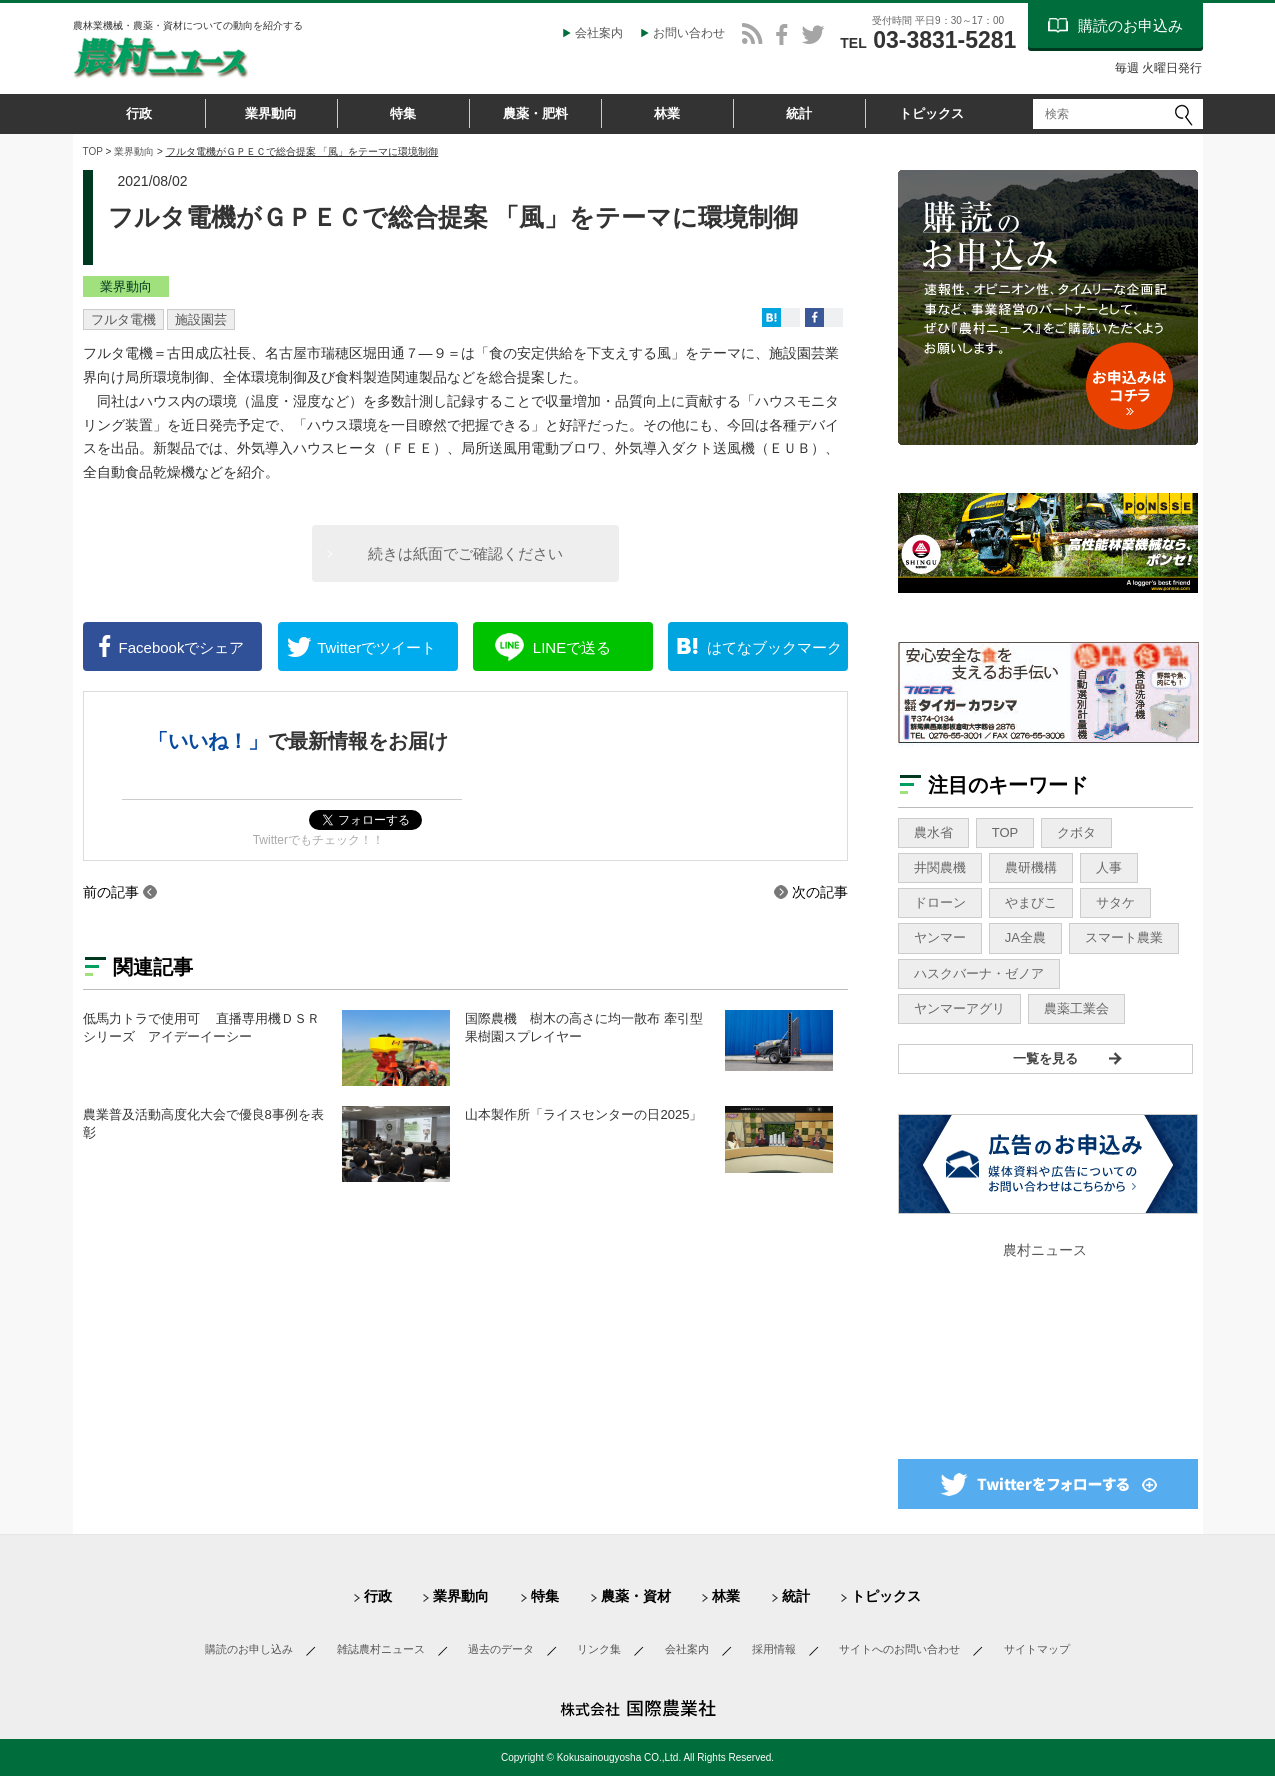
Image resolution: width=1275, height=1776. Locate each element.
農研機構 (1031, 867)
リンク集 (599, 1649)
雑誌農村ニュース (381, 1649)
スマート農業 (1124, 937)
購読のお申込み (1130, 25)
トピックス (931, 113)
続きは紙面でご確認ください (465, 553)
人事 (1109, 867)
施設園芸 (201, 319)
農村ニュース (1045, 1250)
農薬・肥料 (535, 113)
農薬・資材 (636, 1596)
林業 (667, 113)
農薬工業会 (1076, 1008)
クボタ (1076, 832)
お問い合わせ (689, 33)
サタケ (1115, 902)
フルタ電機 (123, 319)
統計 (799, 113)
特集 (403, 113)
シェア (182, 647)
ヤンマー (940, 937)
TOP (93, 151)
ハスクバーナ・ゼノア (979, 973)
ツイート (376, 647)
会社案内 (599, 33)
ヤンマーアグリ (959, 1008)
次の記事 (820, 892)
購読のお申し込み (249, 1649)
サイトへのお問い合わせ (899, 1649)
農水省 (933, 832)
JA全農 (1025, 937)
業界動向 (271, 113)
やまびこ (1031, 902)
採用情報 (774, 1649)
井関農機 (940, 867)
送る (572, 647)
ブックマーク (774, 647)
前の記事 (111, 892)
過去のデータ (501, 1649)
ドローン (940, 902)
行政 (139, 113)
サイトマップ (1037, 1649)
